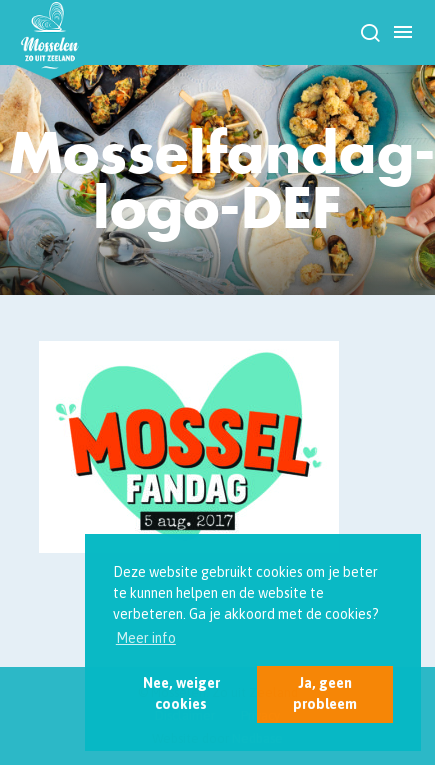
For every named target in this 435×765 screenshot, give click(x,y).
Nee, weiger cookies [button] (181, 693)
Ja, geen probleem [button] (325, 693)
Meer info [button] (146, 638)
